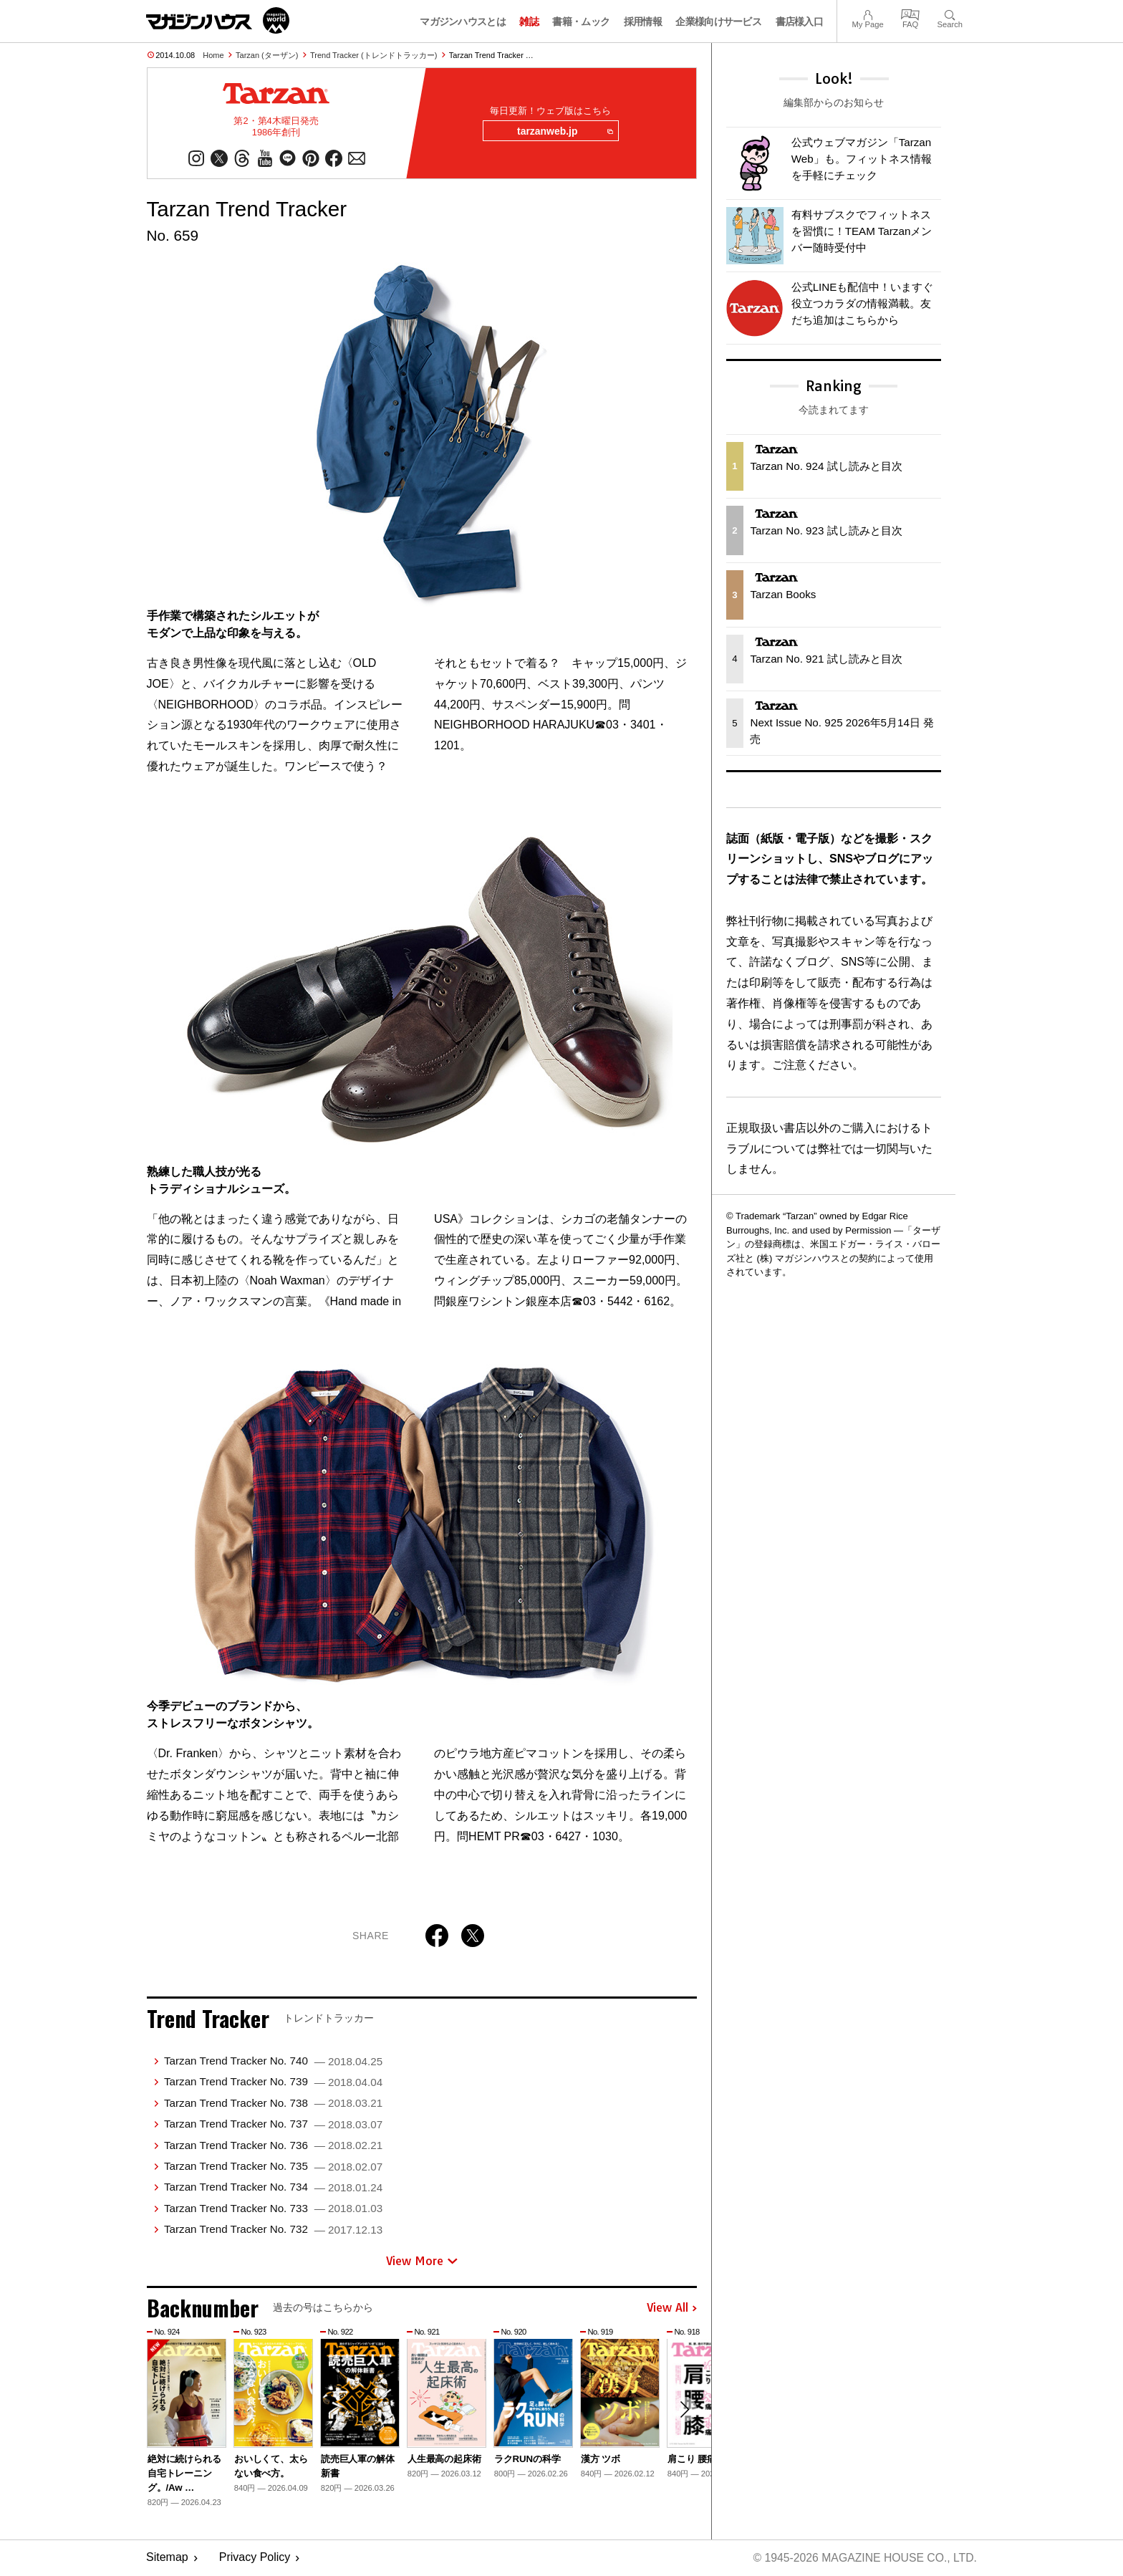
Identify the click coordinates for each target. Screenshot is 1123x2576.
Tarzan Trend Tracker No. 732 (273, 2230)
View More (422, 2261)
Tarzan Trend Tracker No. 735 (273, 2167)
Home (213, 55)
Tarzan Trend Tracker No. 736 (273, 2146)
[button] (684, 2411)
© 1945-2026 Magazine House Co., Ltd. (863, 2558)
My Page (867, 13)
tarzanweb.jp (564, 132)
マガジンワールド (217, 20)
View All (672, 2308)
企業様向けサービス (718, 21)
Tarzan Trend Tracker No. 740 (273, 2062)
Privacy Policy (255, 2558)
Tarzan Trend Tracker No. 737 (273, 2125)
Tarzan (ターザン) (267, 55)
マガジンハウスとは (463, 21)
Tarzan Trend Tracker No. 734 (273, 2188)
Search (950, 13)
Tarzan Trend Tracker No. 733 (273, 2209)
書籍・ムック (580, 21)
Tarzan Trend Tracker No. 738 (273, 2103)
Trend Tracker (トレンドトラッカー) (373, 55)
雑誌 (529, 21)
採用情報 (643, 21)
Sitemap (167, 2558)
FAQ (910, 13)
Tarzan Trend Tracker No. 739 (273, 2083)
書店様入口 (800, 21)
